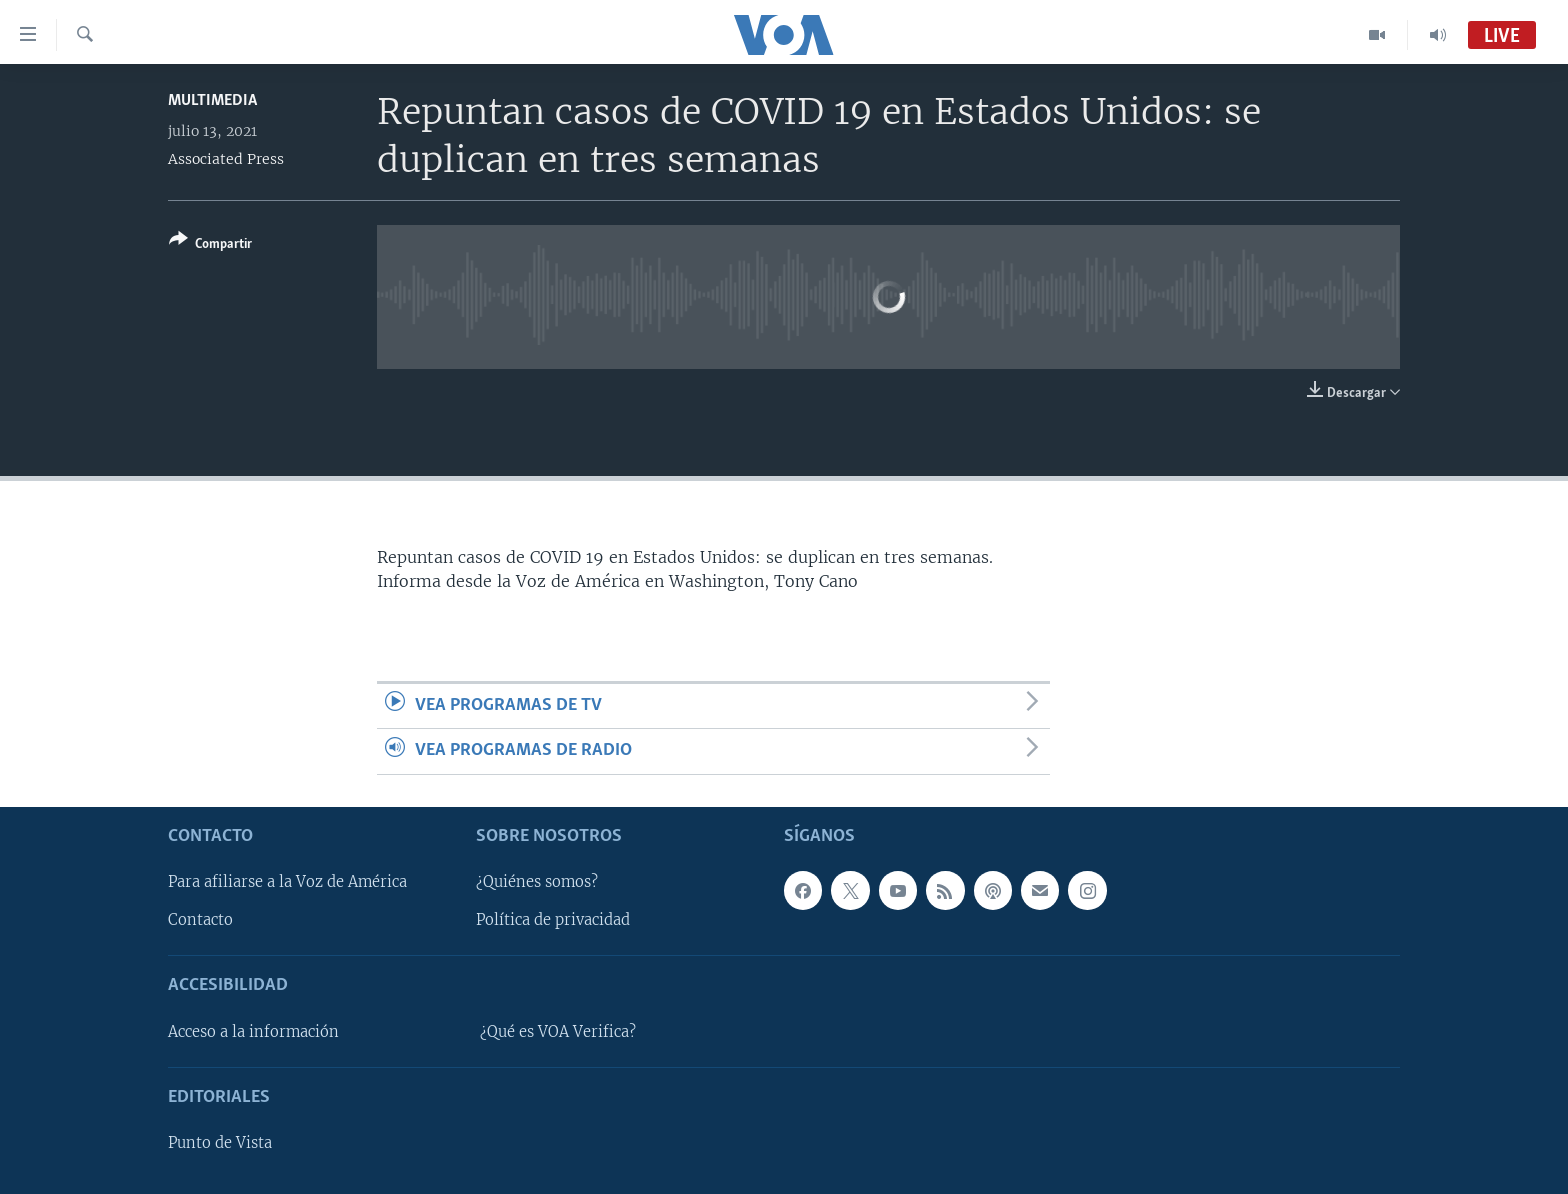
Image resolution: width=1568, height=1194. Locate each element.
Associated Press (226, 159)
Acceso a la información (253, 1031)
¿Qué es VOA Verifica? (558, 1031)
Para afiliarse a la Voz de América (287, 882)
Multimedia (212, 100)
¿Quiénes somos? (537, 882)
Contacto (200, 920)
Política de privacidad (553, 920)
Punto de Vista (220, 1143)
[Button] (210, 245)
